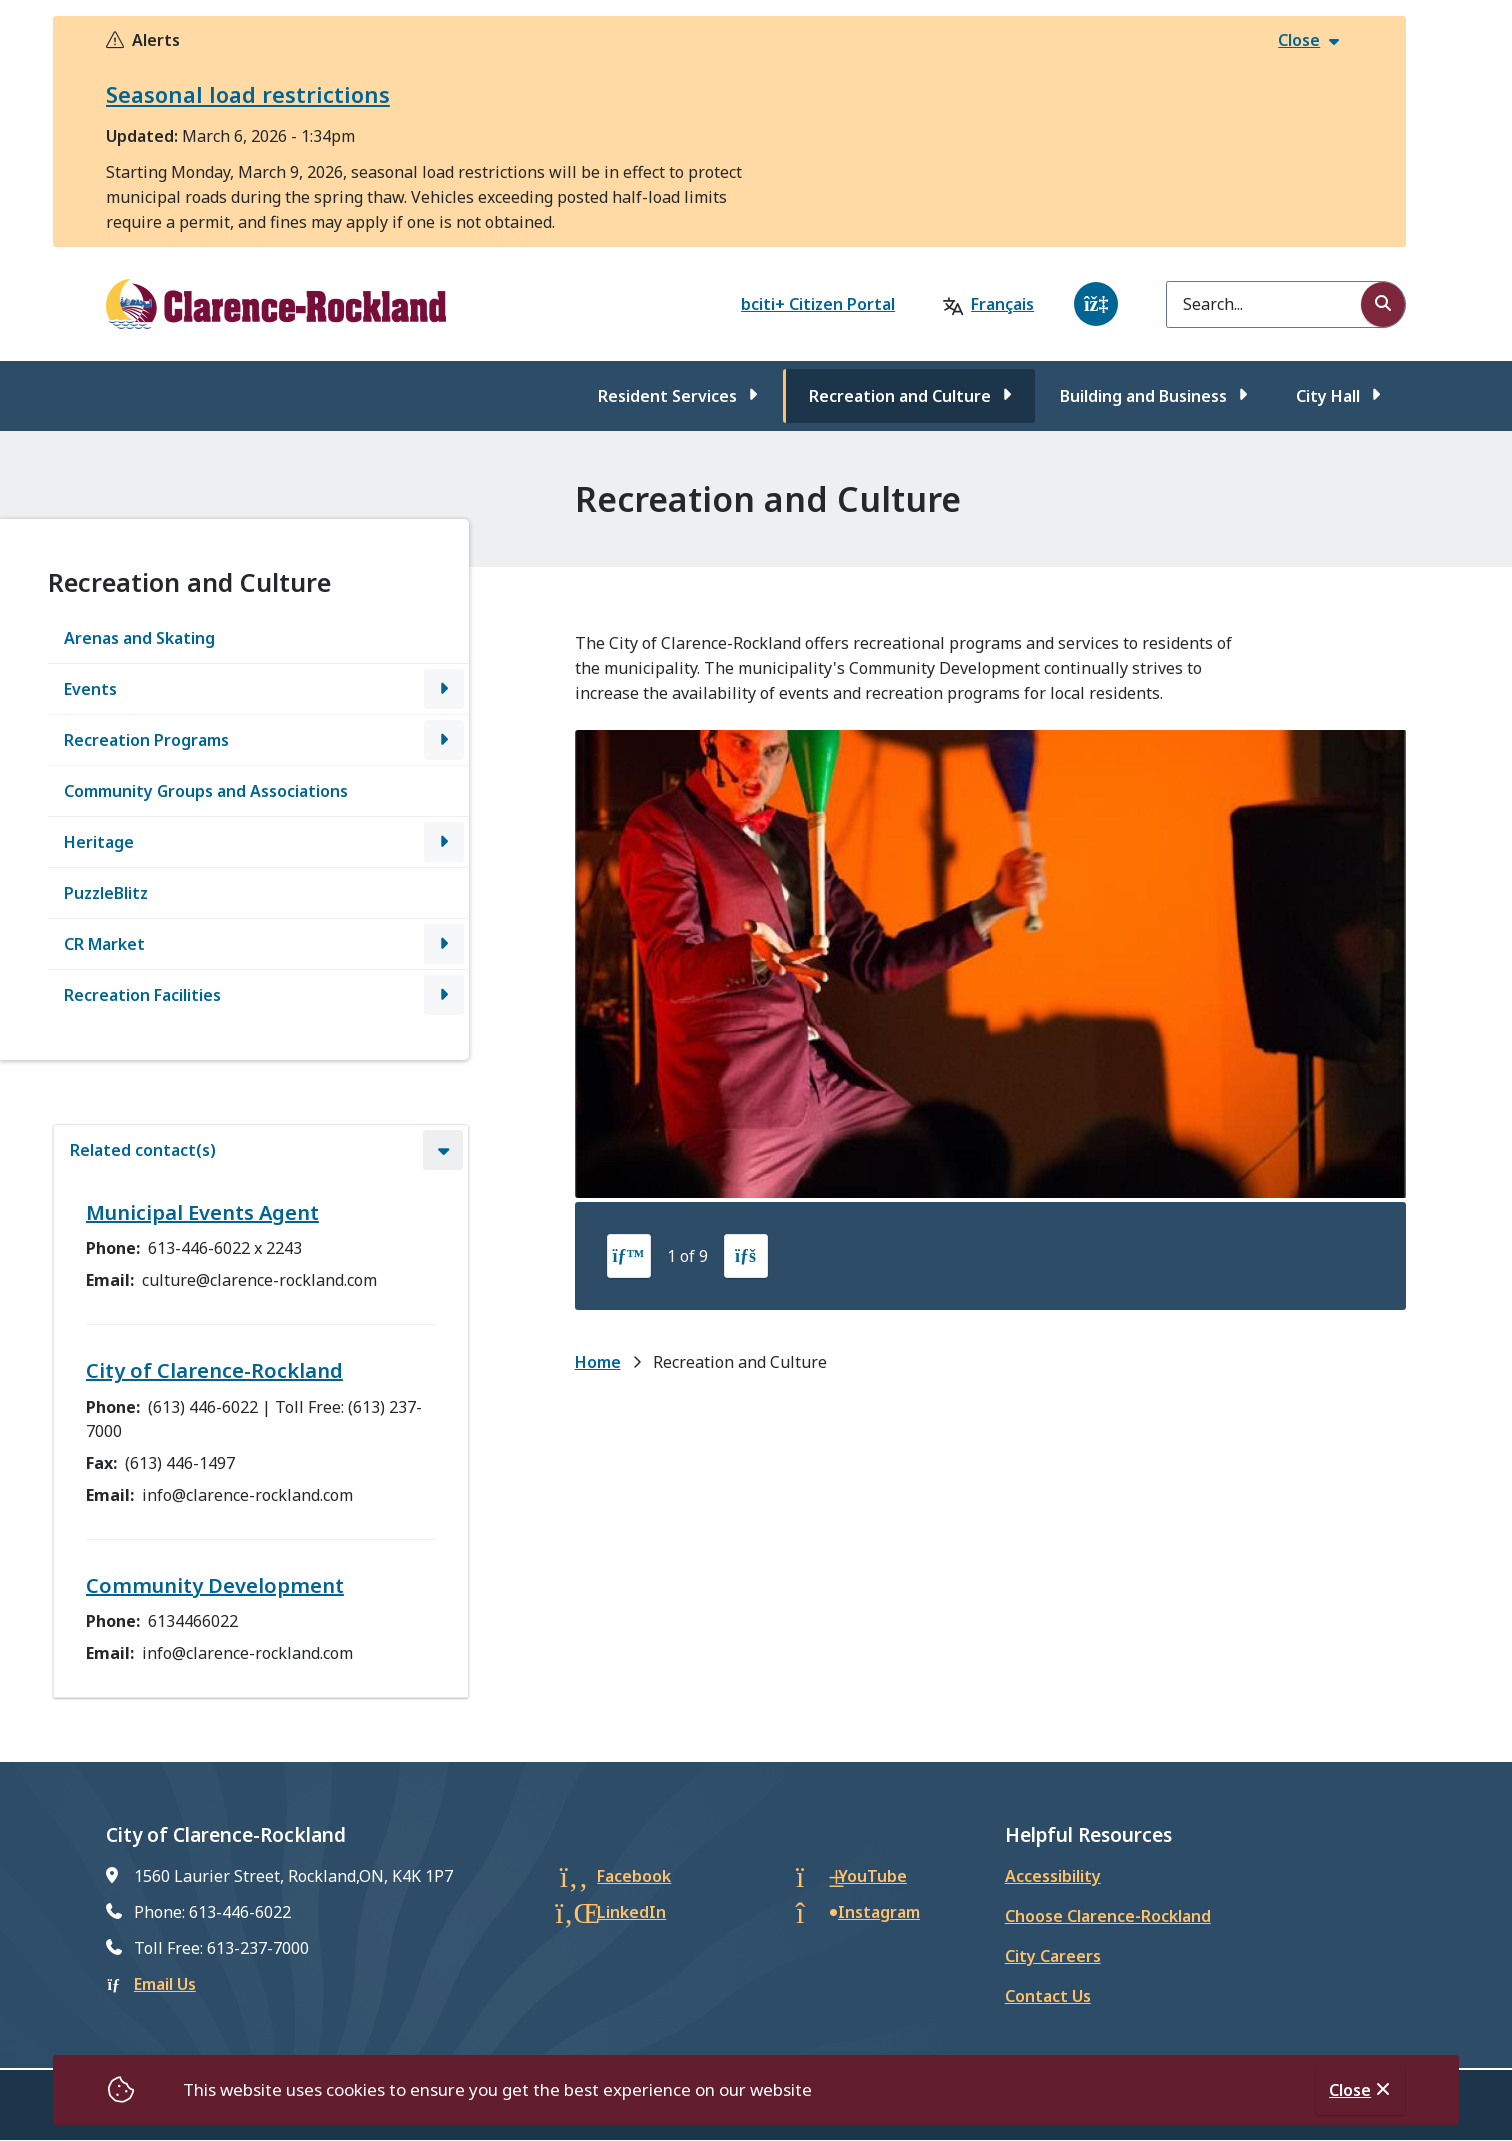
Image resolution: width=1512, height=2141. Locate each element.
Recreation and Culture (900, 396)
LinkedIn (631, 1912)
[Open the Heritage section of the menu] (444, 842)
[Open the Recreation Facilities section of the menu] (444, 995)
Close (1350, 2090)
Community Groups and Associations (206, 791)
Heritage (99, 842)
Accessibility (1053, 1876)
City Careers (1053, 1956)
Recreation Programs (146, 740)
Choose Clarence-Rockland (1108, 1916)
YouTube (872, 1876)
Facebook (634, 1876)
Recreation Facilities (142, 995)
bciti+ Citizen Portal (818, 304)
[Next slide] (746, 1256)
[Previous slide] (629, 1256)
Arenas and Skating (139, 638)
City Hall (1328, 396)
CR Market (104, 944)
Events (90, 689)
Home (598, 1362)
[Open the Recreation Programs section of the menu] (444, 740)
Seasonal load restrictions (248, 94)
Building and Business (1143, 396)
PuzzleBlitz (106, 893)
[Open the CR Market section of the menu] (444, 944)
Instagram (879, 1912)
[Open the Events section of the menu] (444, 689)
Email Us (165, 1984)
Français (1002, 304)
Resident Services (667, 396)
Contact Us (1048, 1996)
